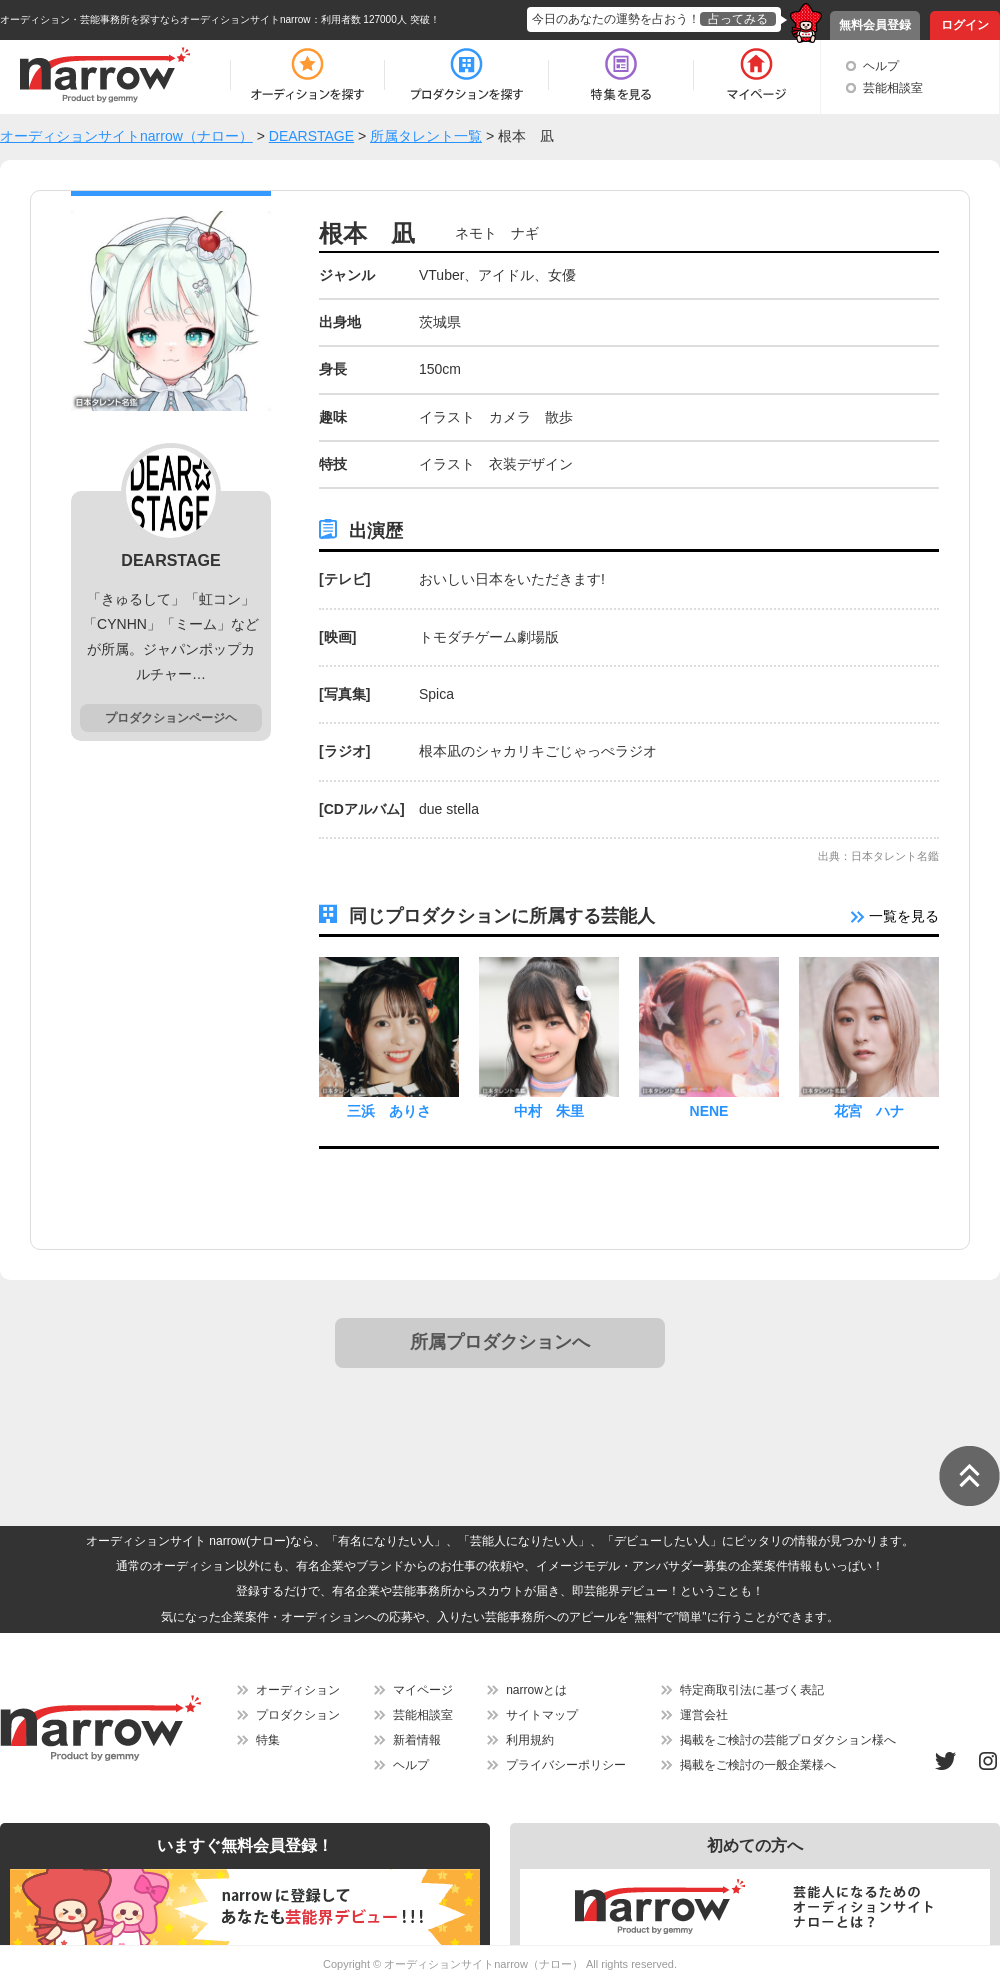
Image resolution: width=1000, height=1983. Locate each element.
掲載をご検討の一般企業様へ (758, 1765)
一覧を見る (895, 916)
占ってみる (738, 19)
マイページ (423, 1690)
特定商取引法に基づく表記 (752, 1690)
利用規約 (530, 1740)
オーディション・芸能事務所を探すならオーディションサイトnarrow (155, 19)
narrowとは (536, 1690)
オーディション (298, 1690)
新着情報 (417, 1740)
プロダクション (298, 1715)
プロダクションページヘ (171, 718)
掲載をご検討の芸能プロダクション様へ (788, 1740)
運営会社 (704, 1715)
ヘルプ (881, 66)
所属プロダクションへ (500, 1342)
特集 (268, 1740)
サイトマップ (542, 1715)
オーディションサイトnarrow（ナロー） (483, 1964)
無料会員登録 (875, 25)
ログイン (965, 25)
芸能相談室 (893, 88)
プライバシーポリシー (566, 1765)
